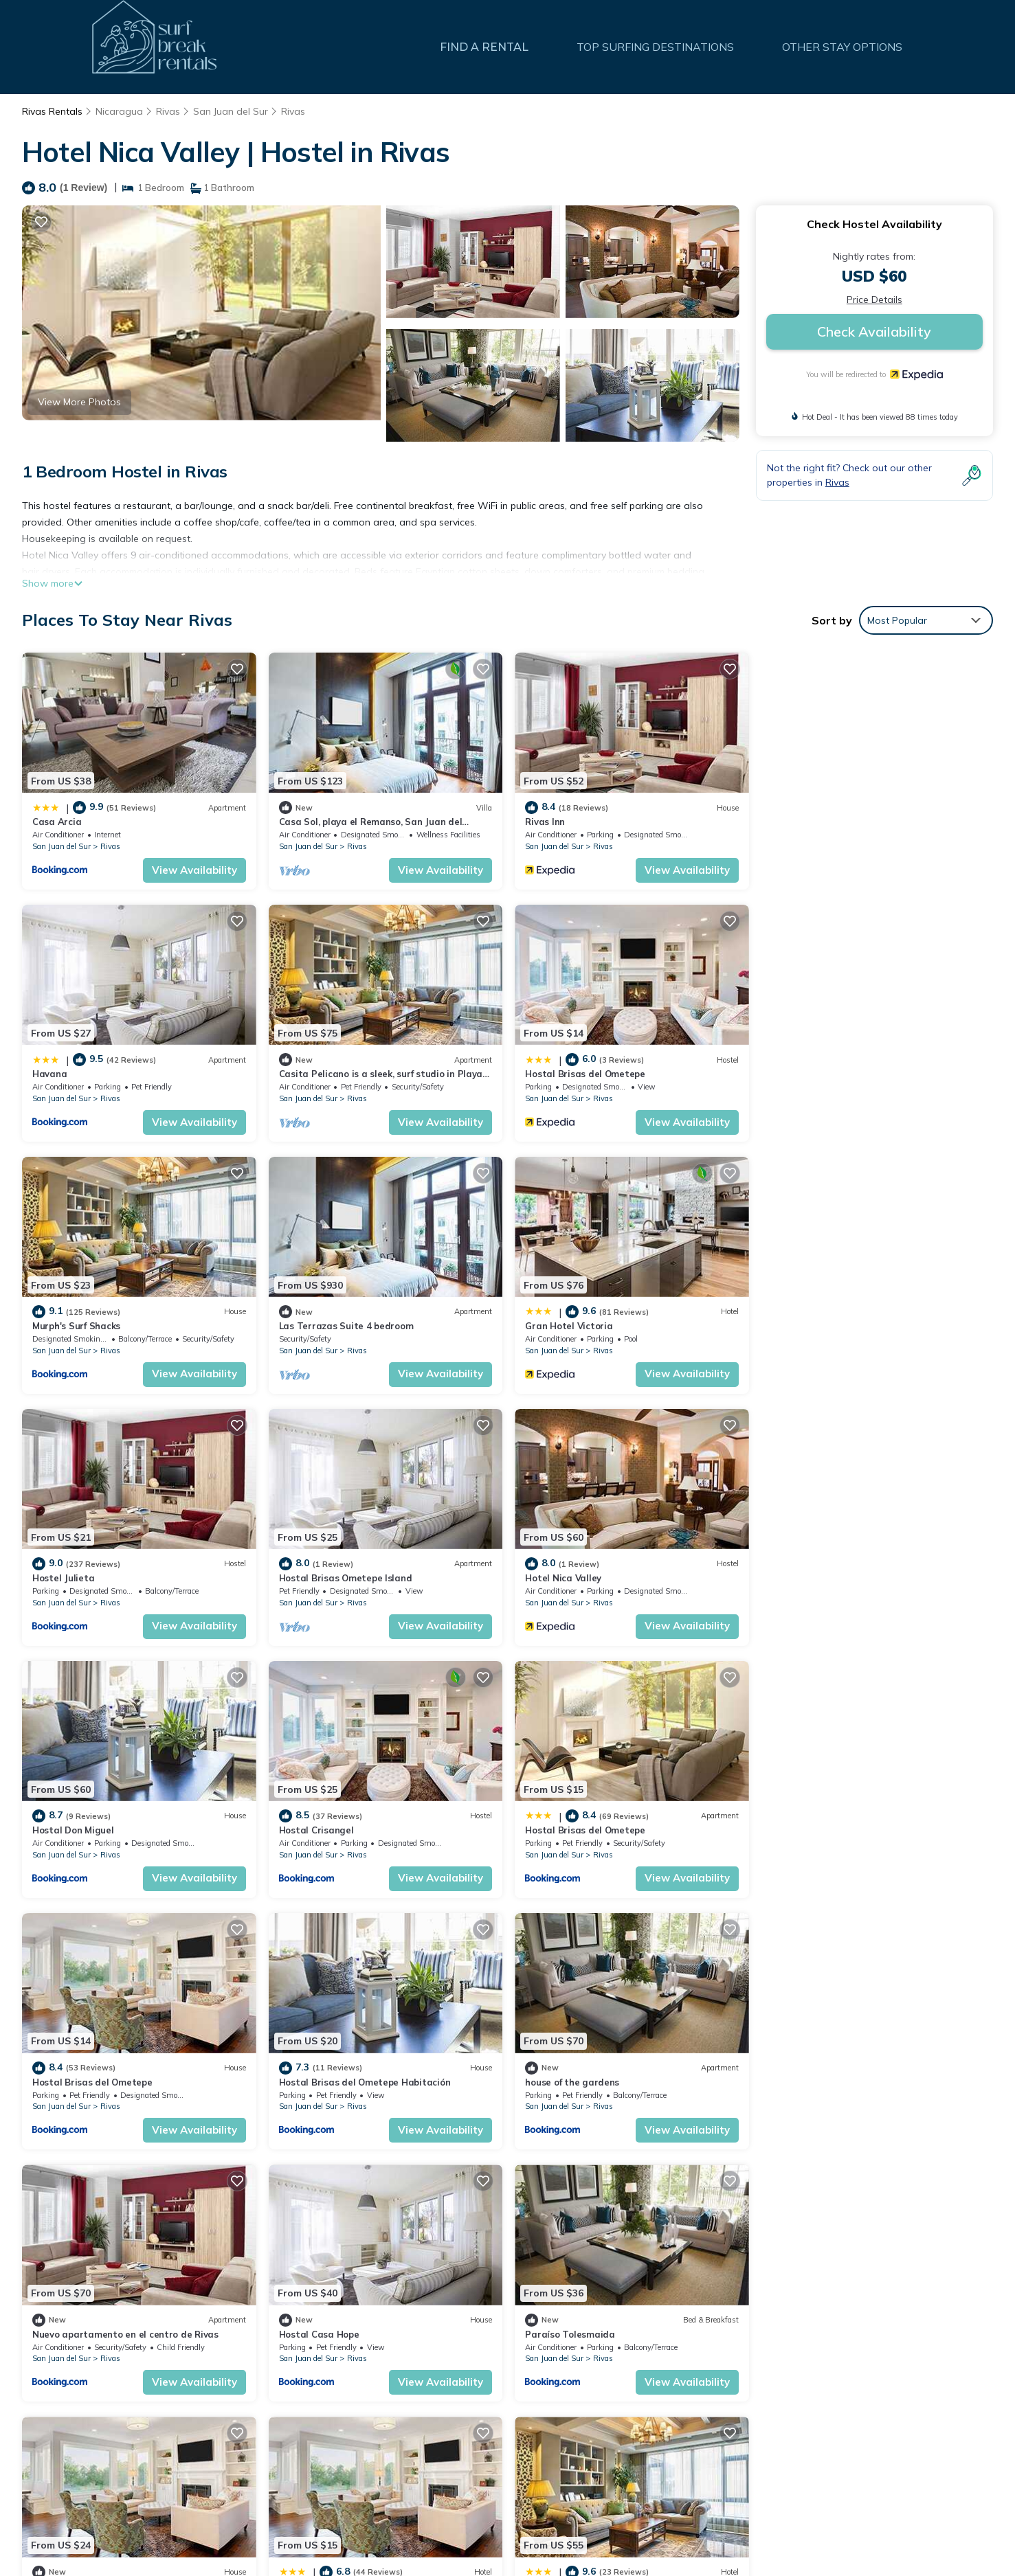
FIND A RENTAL (484, 47)
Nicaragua (119, 111)
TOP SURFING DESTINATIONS (656, 47)
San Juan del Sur (230, 111)
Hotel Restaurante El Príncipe (590, 2079)
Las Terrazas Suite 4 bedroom (837, 1072)
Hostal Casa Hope (810, 1827)
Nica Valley (794, 2079)
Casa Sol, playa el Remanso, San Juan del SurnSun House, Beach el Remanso (700, 2381)
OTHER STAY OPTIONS (843, 47)
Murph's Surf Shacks (568, 1072)
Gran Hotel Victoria (76, 1324)
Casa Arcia (56, 821)
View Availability (193, 869)
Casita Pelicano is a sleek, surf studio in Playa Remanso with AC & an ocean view (710, 2447)
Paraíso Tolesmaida (77, 2079)
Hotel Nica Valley (808, 1324)
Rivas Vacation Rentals (93, 2359)
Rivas (168, 111)
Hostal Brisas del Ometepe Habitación (118, 1827)
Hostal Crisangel (315, 1576)
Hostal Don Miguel (73, 1576)
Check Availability (874, 331)
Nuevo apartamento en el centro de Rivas (617, 1827)
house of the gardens (325, 1827)
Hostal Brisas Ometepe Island (591, 1324)
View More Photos (79, 402)
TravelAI (900, 2520)
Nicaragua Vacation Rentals (104, 2403)
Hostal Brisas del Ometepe (338, 1072)
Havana (787, 821)
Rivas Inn (544, 821)
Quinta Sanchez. (314, 2079)
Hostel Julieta (309, 1324)
